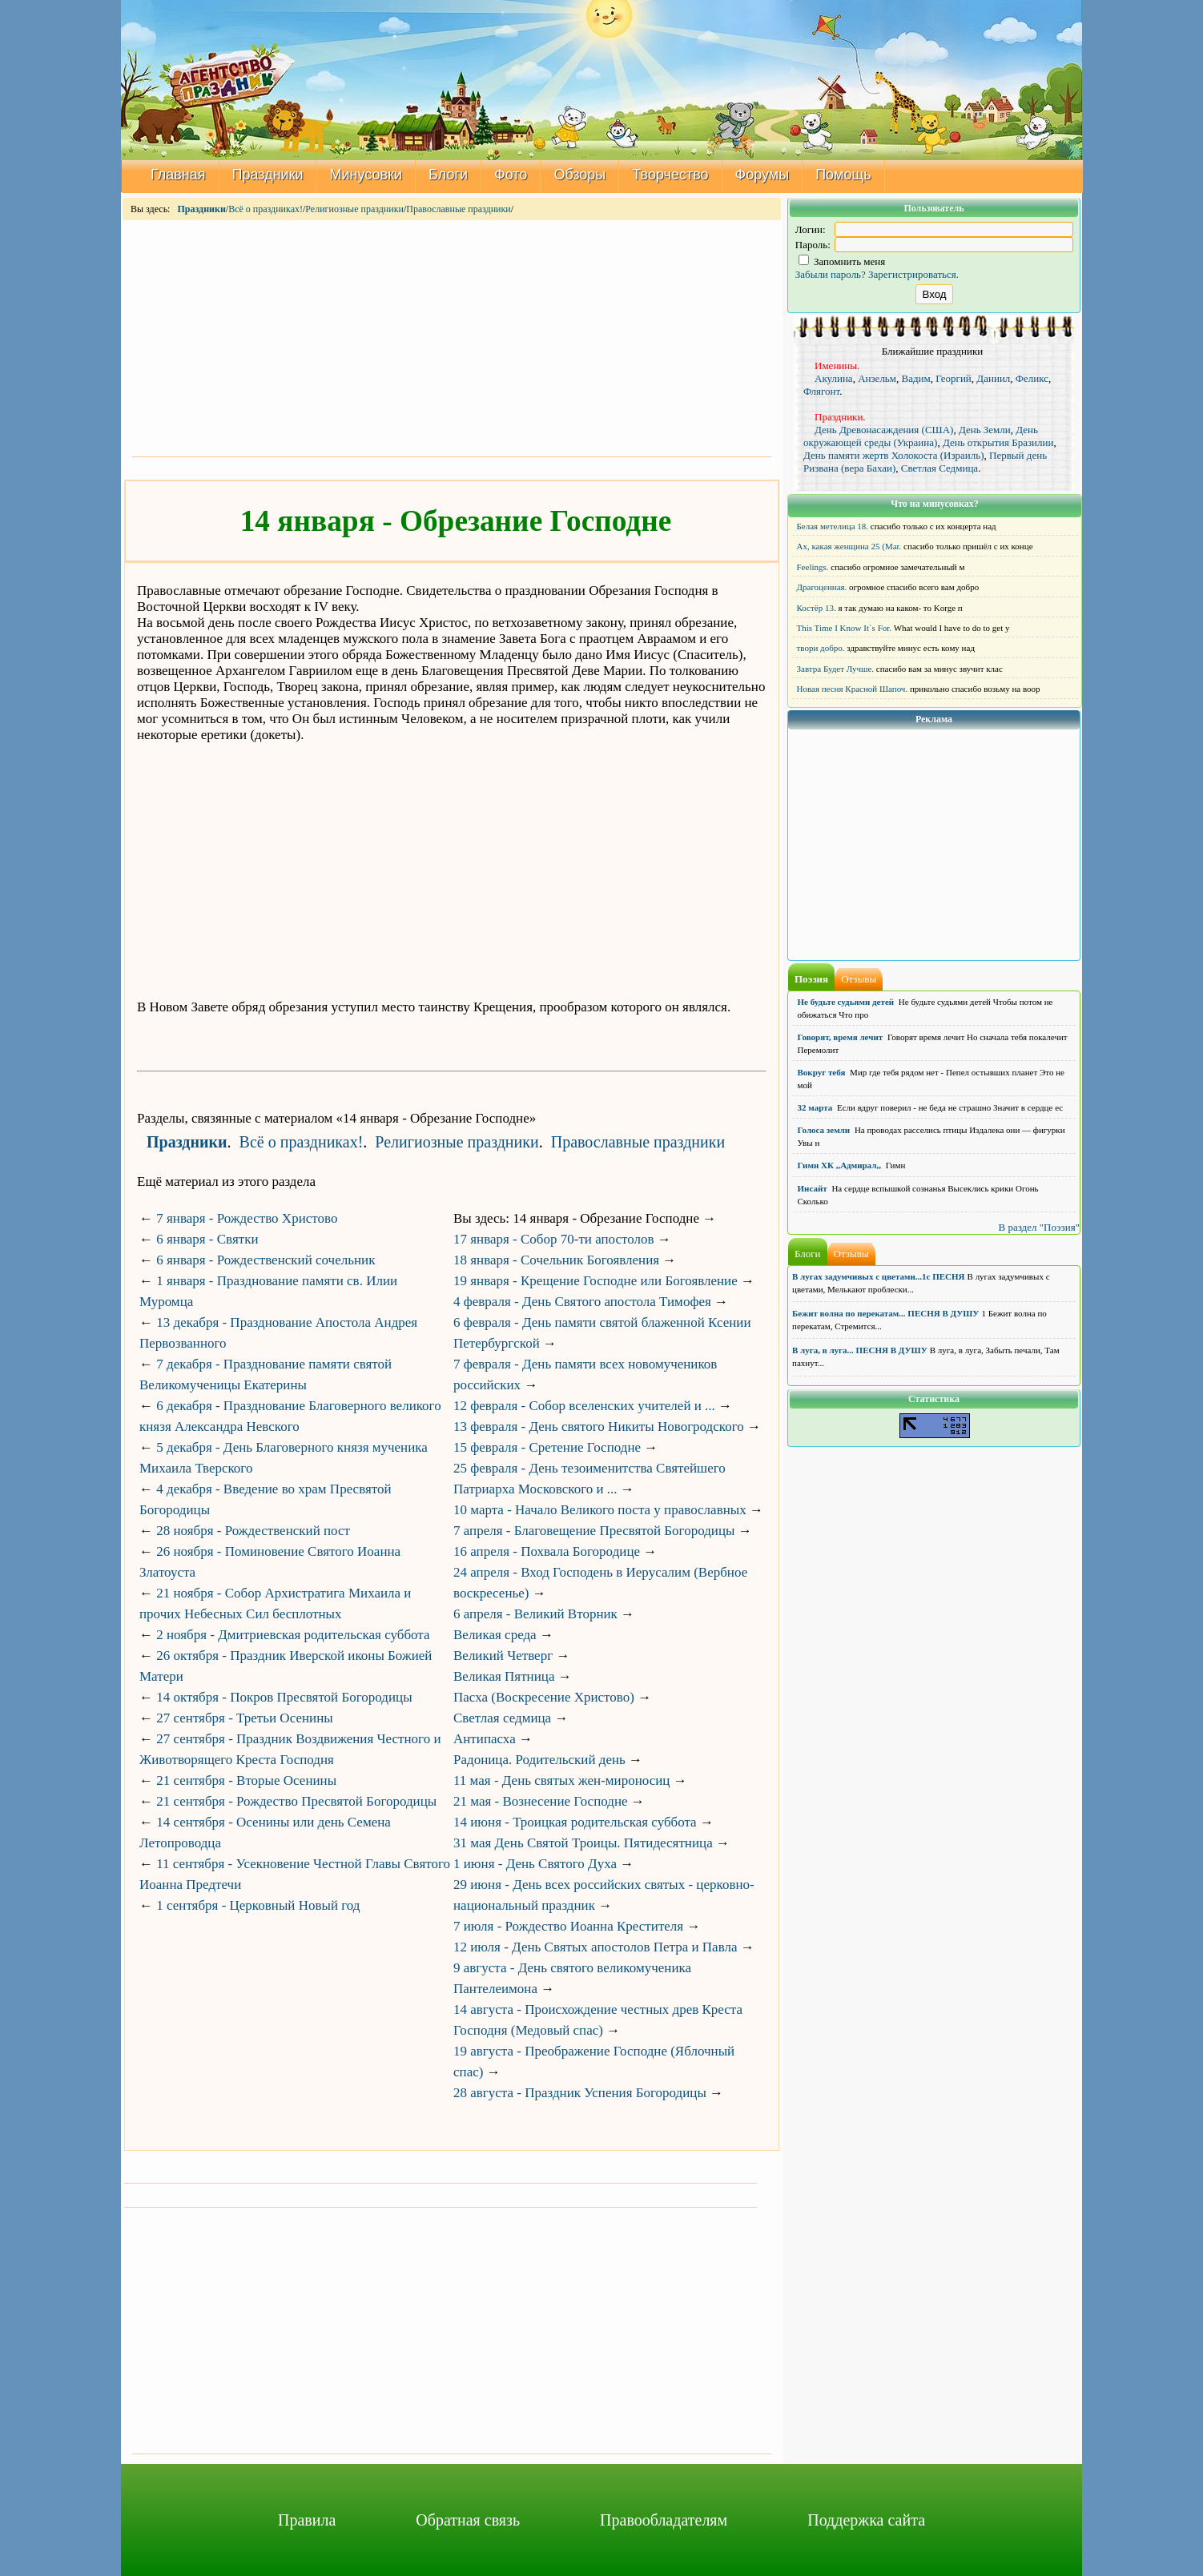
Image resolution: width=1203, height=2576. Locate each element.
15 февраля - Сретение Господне (547, 1447)
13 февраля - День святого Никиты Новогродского (598, 1426)
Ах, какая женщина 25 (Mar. (849, 546)
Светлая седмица (502, 1718)
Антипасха (484, 1738)
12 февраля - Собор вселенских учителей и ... (584, 1405)
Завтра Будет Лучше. (836, 668)
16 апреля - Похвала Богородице (546, 1551)
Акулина (834, 378)
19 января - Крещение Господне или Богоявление (595, 1280)
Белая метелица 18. (833, 526)
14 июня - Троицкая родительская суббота (575, 1822)
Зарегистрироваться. (913, 274)
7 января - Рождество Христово (246, 1218)
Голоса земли (824, 1130)
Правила (307, 2520)
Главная (178, 175)
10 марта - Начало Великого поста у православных (599, 1509)
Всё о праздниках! (265, 209)
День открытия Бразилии (998, 442)
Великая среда (495, 1634)
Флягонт (821, 391)
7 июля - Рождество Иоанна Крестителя (568, 1926)
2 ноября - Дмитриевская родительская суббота (292, 1634)
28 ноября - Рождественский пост (253, 1530)
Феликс (1032, 378)
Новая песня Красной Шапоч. (852, 688)
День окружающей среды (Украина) (920, 436)
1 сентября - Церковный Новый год (258, 1905)
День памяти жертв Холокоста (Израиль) (893, 455)
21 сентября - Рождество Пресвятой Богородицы (296, 1801)
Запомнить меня (842, 261)
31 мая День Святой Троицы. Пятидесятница (583, 1843)
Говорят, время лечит (840, 1037)
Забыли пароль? (830, 274)
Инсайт (812, 1188)
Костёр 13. (816, 608)
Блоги (448, 175)
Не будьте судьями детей (846, 1002)
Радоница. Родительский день (539, 1759)
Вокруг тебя (822, 1072)
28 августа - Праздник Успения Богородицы (579, 2092)
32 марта (815, 1107)
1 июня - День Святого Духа (535, 1863)
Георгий (953, 378)
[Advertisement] (451, 337)
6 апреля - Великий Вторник (535, 1614)
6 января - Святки (207, 1239)
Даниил (993, 378)
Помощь (843, 175)
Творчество (670, 175)
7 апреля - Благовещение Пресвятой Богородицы (593, 1530)
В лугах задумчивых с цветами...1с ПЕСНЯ (878, 1276)
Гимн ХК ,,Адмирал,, (839, 1165)
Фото (510, 175)
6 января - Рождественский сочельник (265, 1260)
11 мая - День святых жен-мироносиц (561, 1780)
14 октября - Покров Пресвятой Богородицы (284, 1697)
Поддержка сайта (866, 2520)
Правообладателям (663, 2520)
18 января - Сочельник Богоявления (556, 1260)
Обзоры (579, 175)
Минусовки (366, 175)
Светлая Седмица (939, 468)
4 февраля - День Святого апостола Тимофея (582, 1301)
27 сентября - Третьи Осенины (244, 1718)
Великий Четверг (503, 1655)
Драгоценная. (822, 587)
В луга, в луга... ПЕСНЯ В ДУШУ (859, 1350)
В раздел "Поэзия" (1039, 1227)
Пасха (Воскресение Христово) (543, 1697)
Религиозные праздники (354, 209)
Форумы (762, 175)
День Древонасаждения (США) (884, 430)
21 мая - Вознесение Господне (540, 1801)
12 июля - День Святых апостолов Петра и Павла (595, 1947)
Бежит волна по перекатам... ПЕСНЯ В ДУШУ (885, 1313)
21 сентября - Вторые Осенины (246, 1780)
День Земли (985, 430)
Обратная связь (468, 2520)
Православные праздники (458, 209)
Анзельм (877, 378)
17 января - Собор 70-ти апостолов (553, 1239)
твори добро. (821, 648)
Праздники (268, 175)
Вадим (916, 378)
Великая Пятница (503, 1676)
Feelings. (813, 567)
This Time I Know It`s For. (844, 628)
